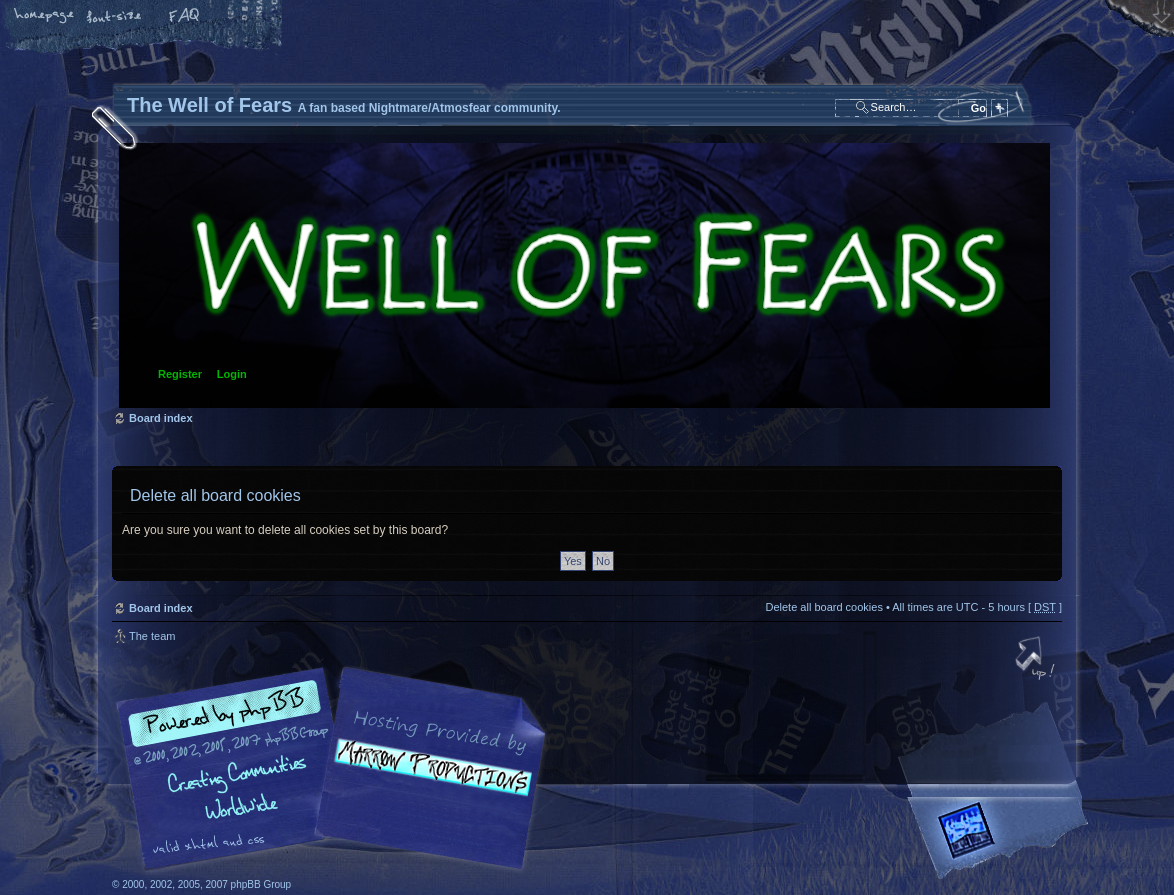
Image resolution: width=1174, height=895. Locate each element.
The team (152, 636)
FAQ (185, 17)
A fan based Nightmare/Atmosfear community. (427, 782)
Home (45, 17)
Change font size (115, 17)
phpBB (337, 769)
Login (232, 374)
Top (1037, 660)
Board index (584, 275)
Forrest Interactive (1002, 838)
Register (180, 374)
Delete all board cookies (823, 607)
